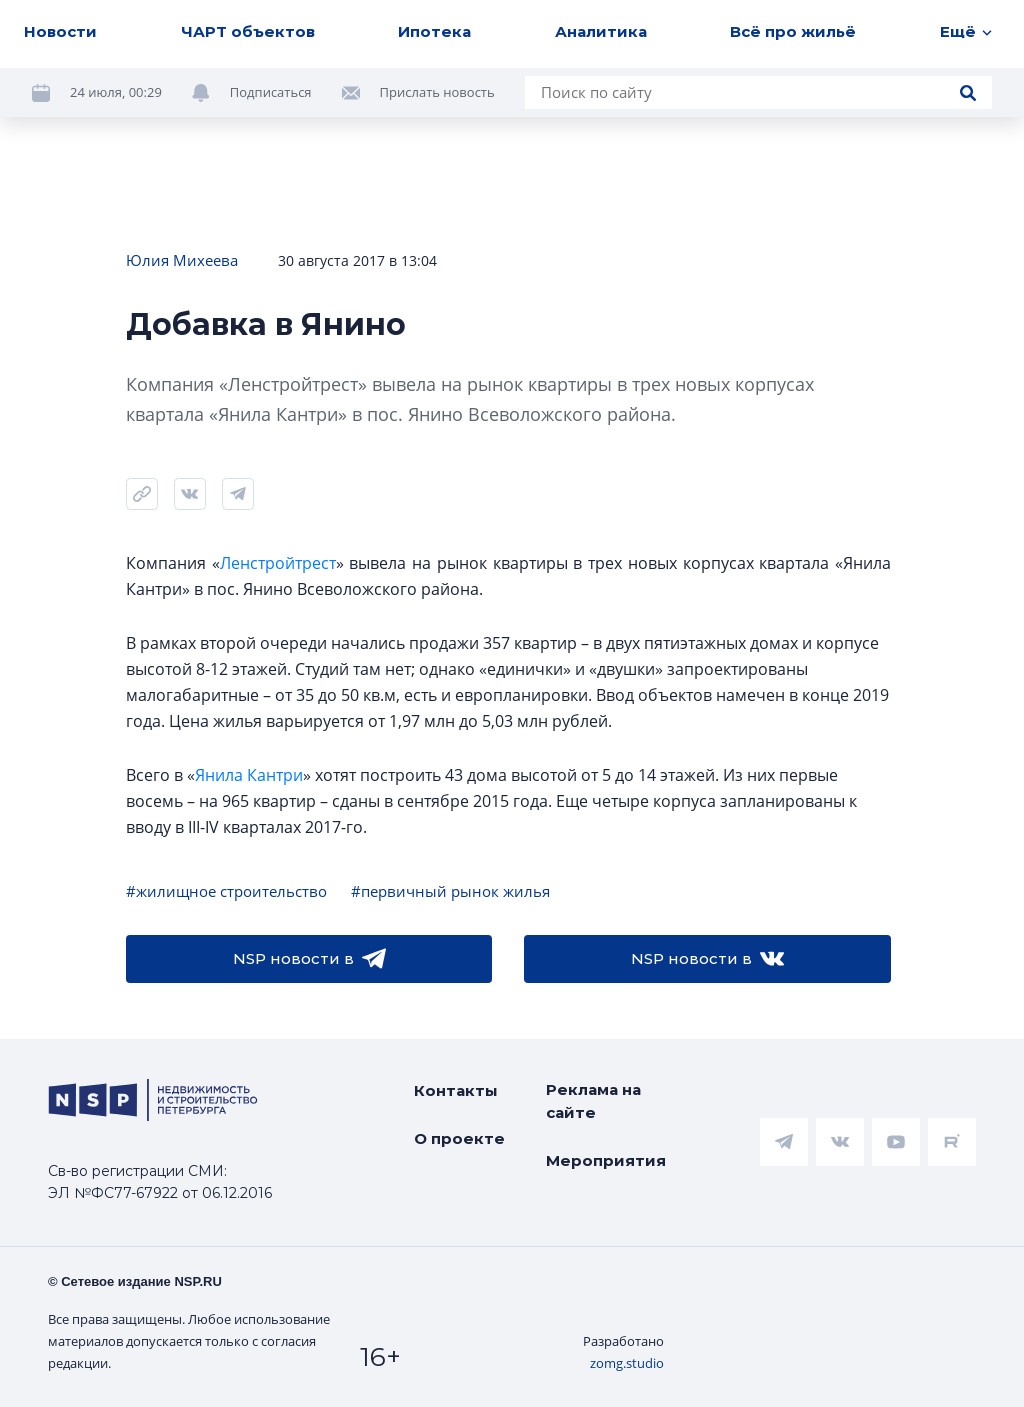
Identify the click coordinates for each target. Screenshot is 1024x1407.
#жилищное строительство (226, 891)
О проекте (459, 1138)
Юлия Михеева (182, 260)
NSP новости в (309, 959)
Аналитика (601, 31)
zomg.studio (627, 1363)
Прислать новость (437, 92)
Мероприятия (606, 1160)
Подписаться (271, 92)
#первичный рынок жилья (450, 891)
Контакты (456, 1090)
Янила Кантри (249, 775)
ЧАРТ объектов (248, 31)
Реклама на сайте (593, 1101)
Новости (60, 31)
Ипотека (434, 31)
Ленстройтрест (278, 563)
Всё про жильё (793, 31)
